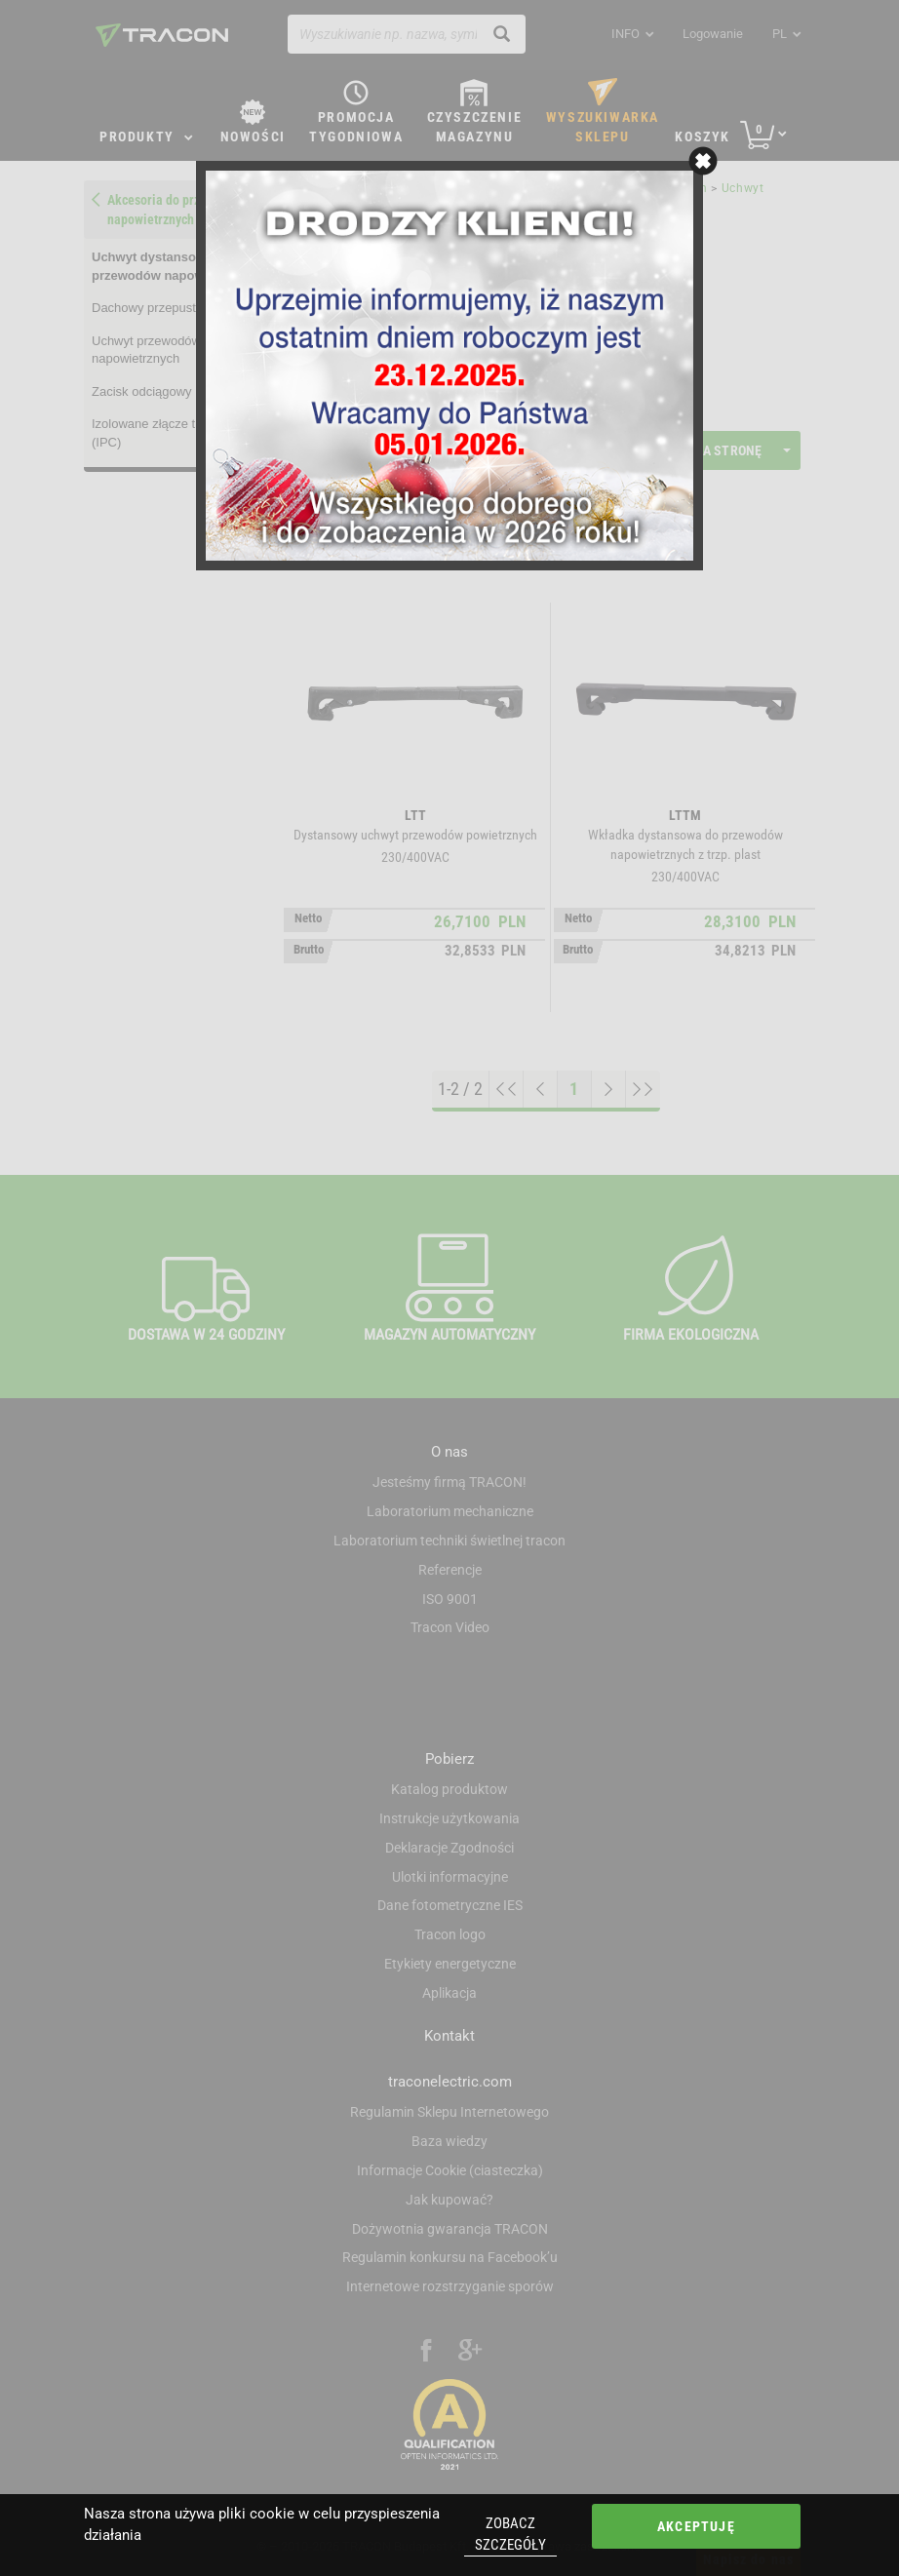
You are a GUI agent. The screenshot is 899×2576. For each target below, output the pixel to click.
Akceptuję (696, 2526)
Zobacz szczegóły (510, 2534)
